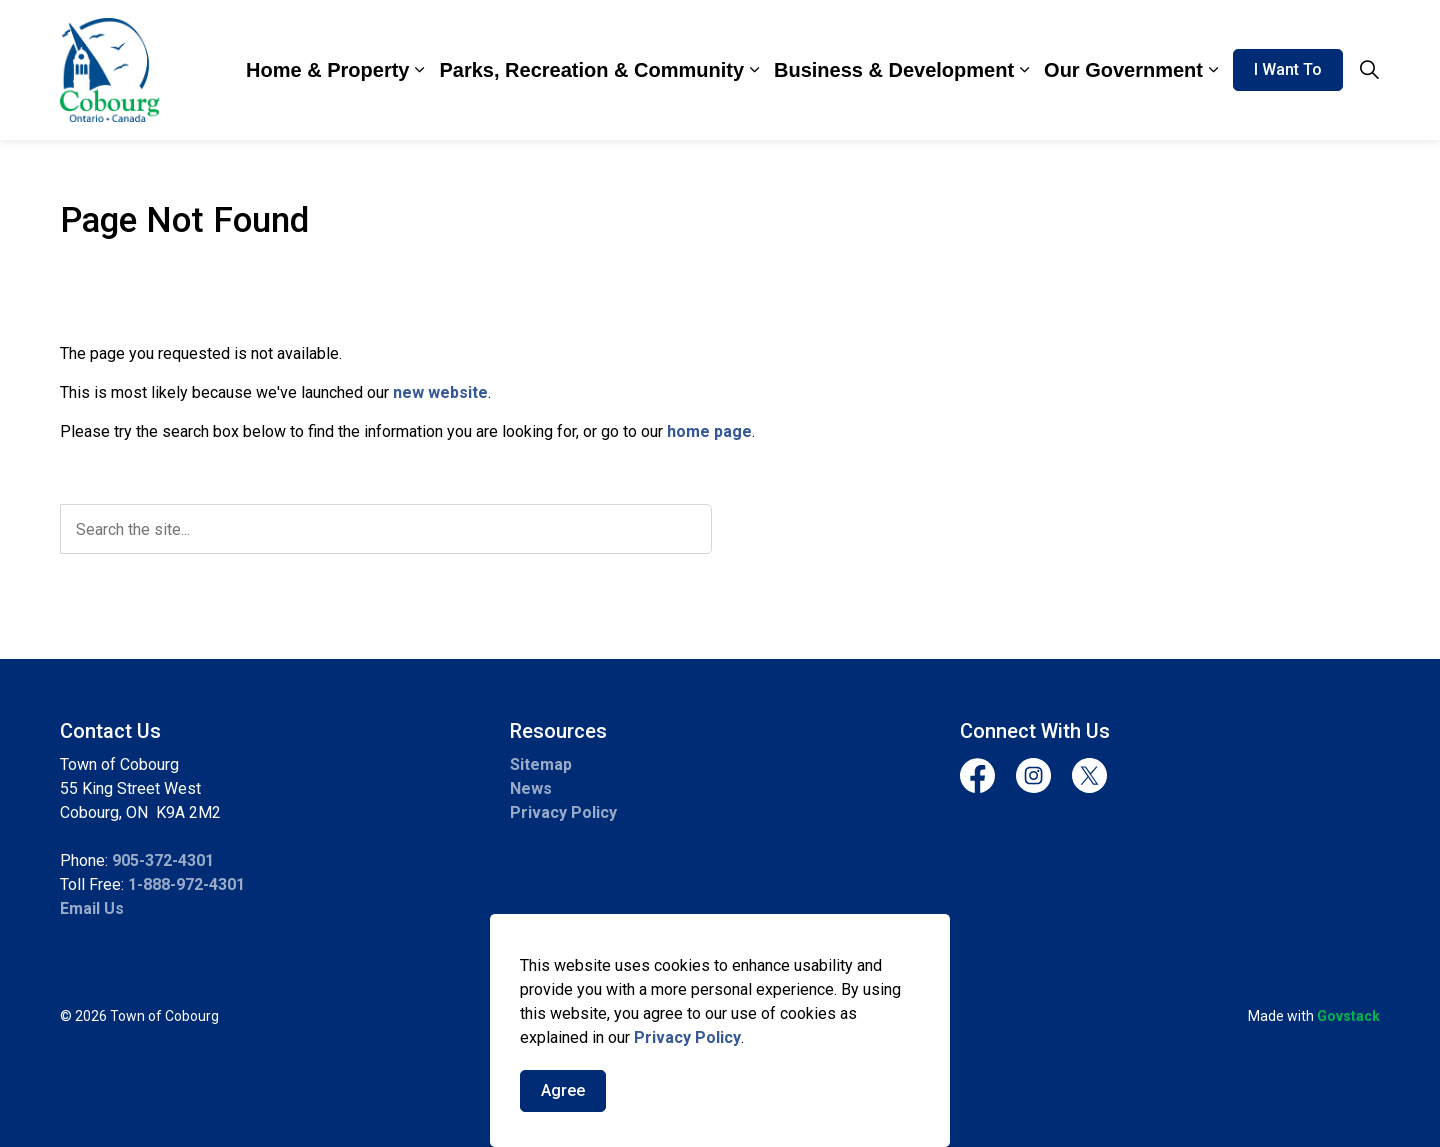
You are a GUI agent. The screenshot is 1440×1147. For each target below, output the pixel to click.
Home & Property (327, 70)
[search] (386, 529)
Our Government (1123, 70)
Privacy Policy (687, 1037)
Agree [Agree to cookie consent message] (563, 1091)
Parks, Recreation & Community (591, 70)
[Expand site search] (1369, 70)
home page (709, 431)
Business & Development (894, 70)
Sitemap (541, 764)
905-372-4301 (163, 860)
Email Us (92, 908)
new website (440, 392)
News (531, 788)
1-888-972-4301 (186, 884)
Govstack (1348, 1016)
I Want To (1288, 70)
